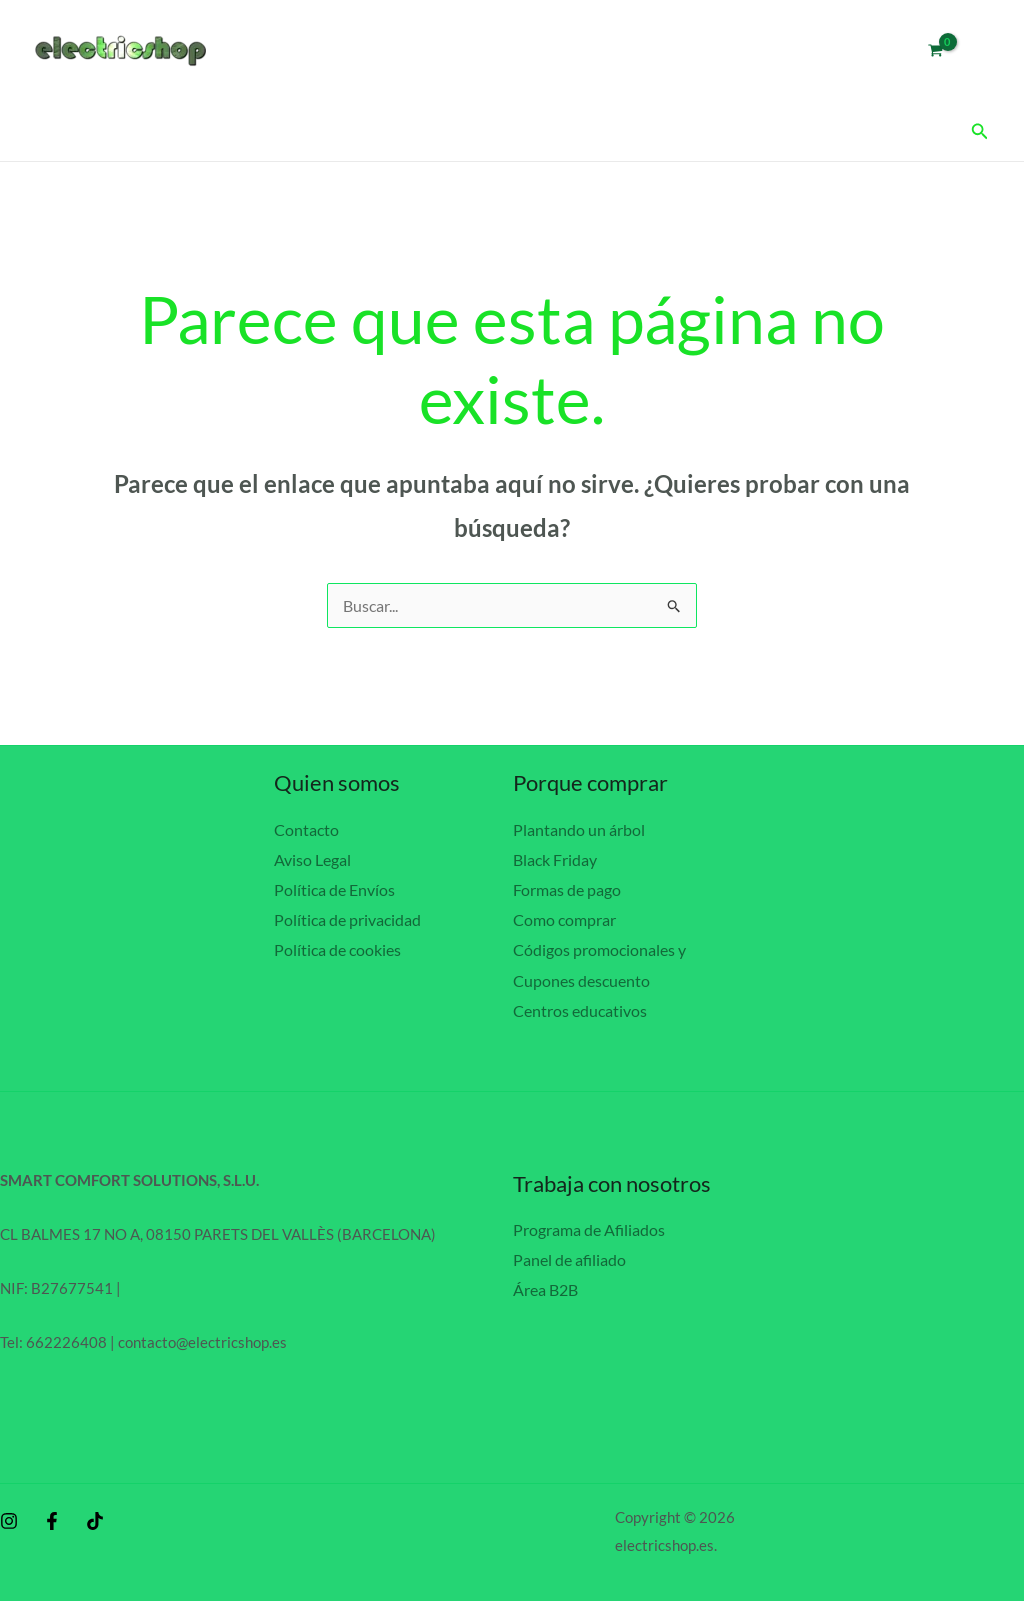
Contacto (306, 829)
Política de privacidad (347, 918)
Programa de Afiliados (589, 1226)
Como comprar (564, 918)
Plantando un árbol (579, 829)
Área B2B (545, 1285)
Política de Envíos (334, 888)
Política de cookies (337, 948)
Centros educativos (580, 1007)
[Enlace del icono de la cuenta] (980, 51)
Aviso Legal (312, 858)
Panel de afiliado (569, 1256)
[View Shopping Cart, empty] (935, 51)
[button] (980, 131)
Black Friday (555, 858)
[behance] (95, 1518)
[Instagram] (9, 1518)
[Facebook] (52, 1518)
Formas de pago (567, 888)
